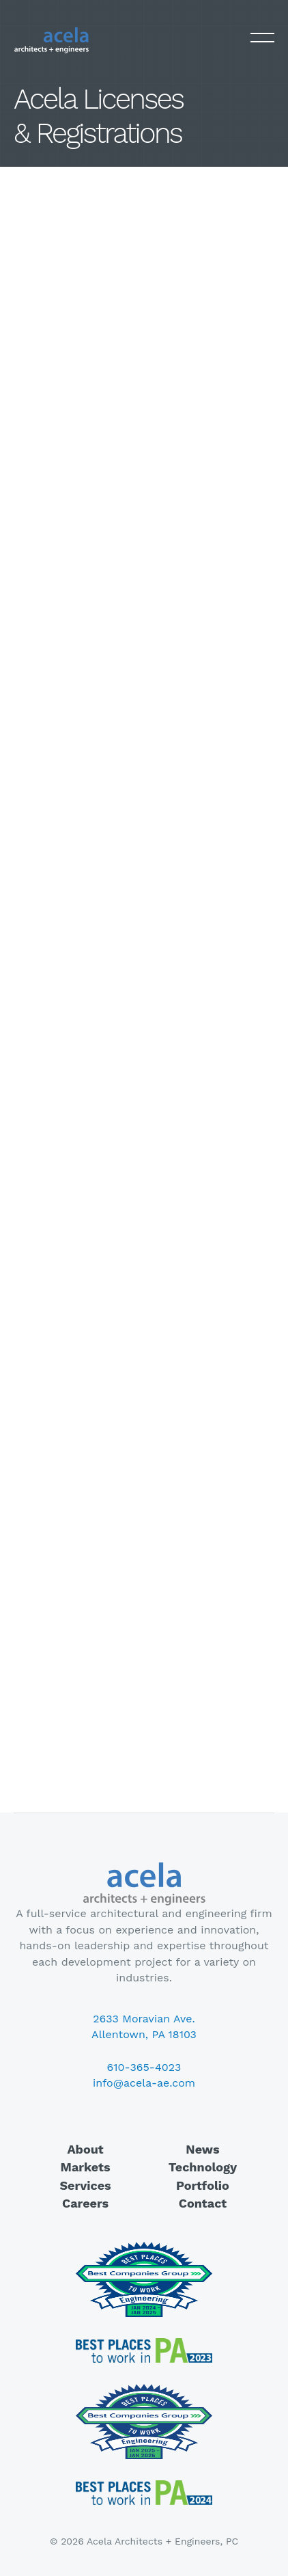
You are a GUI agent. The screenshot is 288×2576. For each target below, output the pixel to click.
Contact (203, 2203)
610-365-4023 (144, 2067)
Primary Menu (262, 39)
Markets (86, 2167)
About (85, 2149)
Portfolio (202, 2185)
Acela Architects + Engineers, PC (51, 40)
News (202, 2149)
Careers (85, 2203)
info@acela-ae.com (144, 2082)
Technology (203, 2167)
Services (85, 2185)
